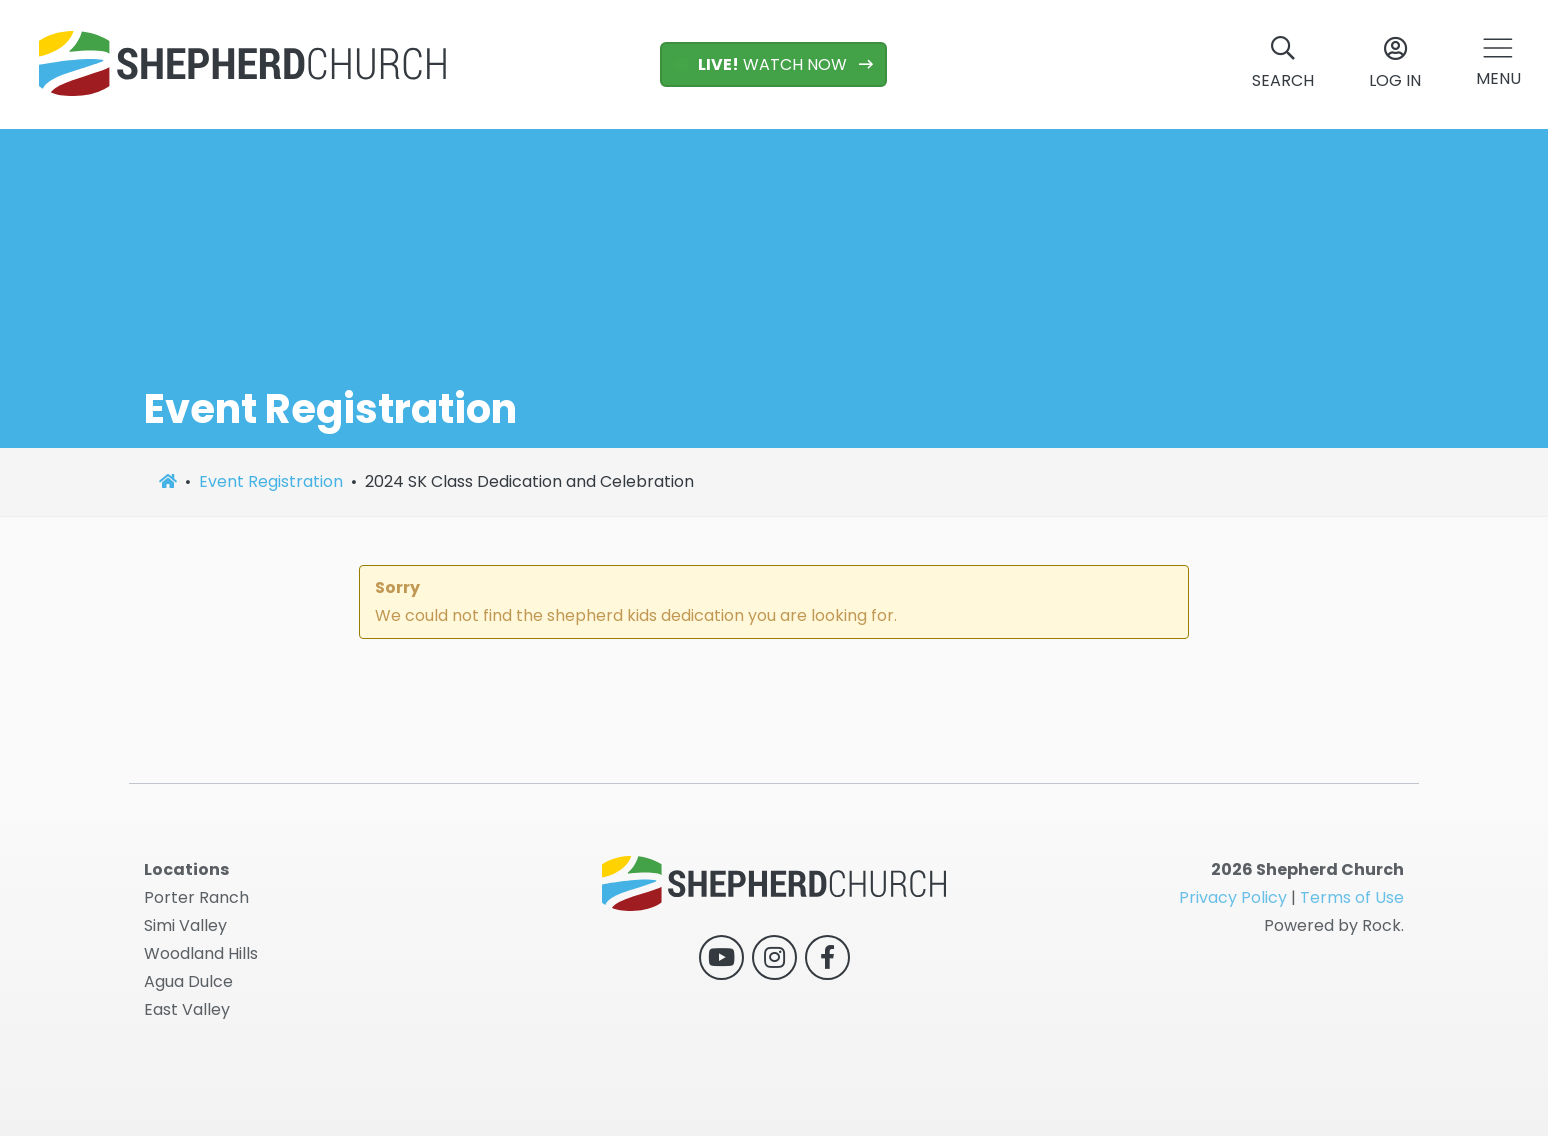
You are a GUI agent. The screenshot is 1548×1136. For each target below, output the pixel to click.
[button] (1498, 64)
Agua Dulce (188, 981)
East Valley (187, 1009)
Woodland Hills (201, 953)
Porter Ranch (196, 897)
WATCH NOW (762, 64)
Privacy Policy (1233, 897)
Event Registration (271, 481)
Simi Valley (185, 925)
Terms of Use (1352, 897)
